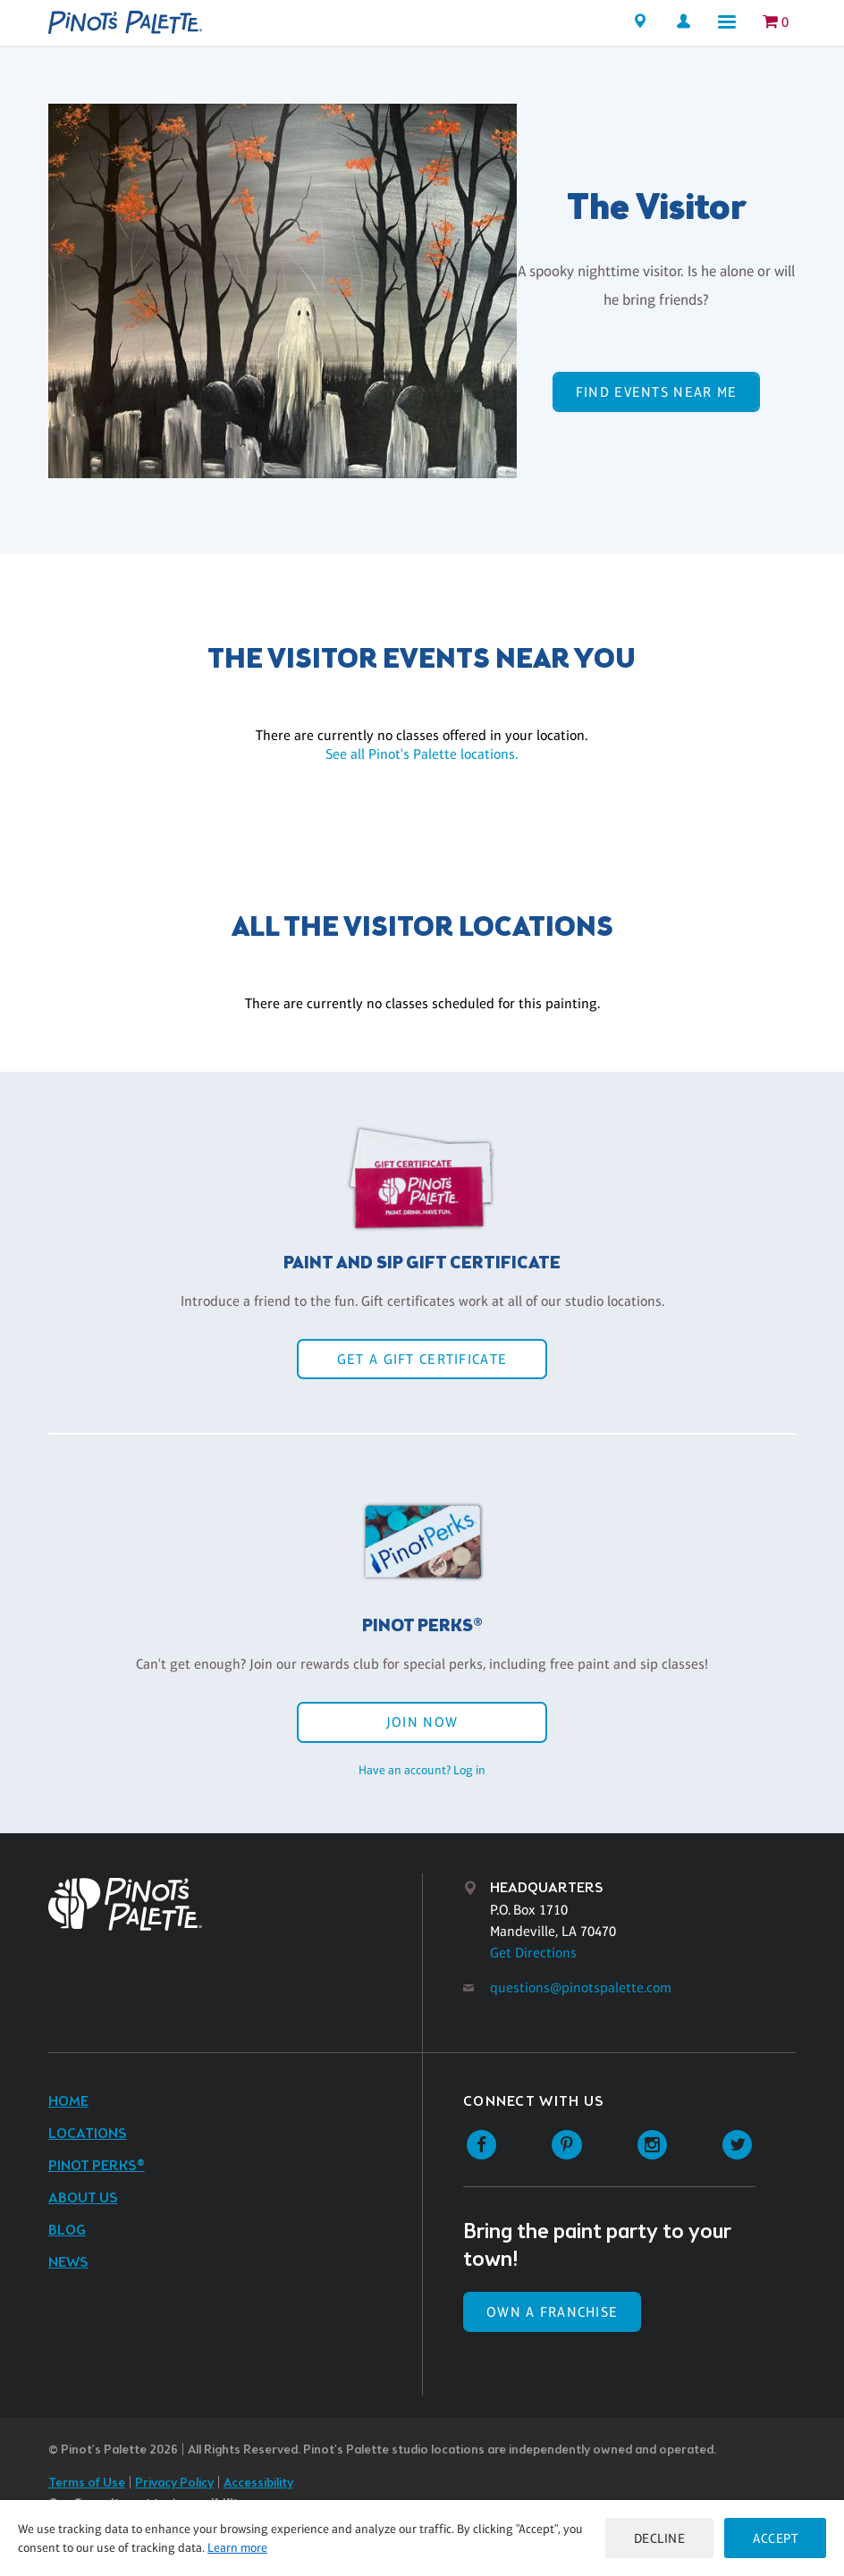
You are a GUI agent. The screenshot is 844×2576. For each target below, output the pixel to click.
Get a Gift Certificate (422, 1359)
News (68, 2262)
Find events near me (656, 391)
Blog (67, 2230)
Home (68, 2101)
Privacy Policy (174, 2483)
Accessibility (258, 2483)
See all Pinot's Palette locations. (421, 753)
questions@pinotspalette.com (580, 1987)
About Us (83, 2198)
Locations (87, 2134)
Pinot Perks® (96, 2166)
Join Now (422, 1721)
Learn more (237, 2547)
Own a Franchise (552, 2311)
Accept (775, 2538)
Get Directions (533, 1952)
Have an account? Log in (422, 1770)
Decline (660, 2538)
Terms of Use (86, 2483)
